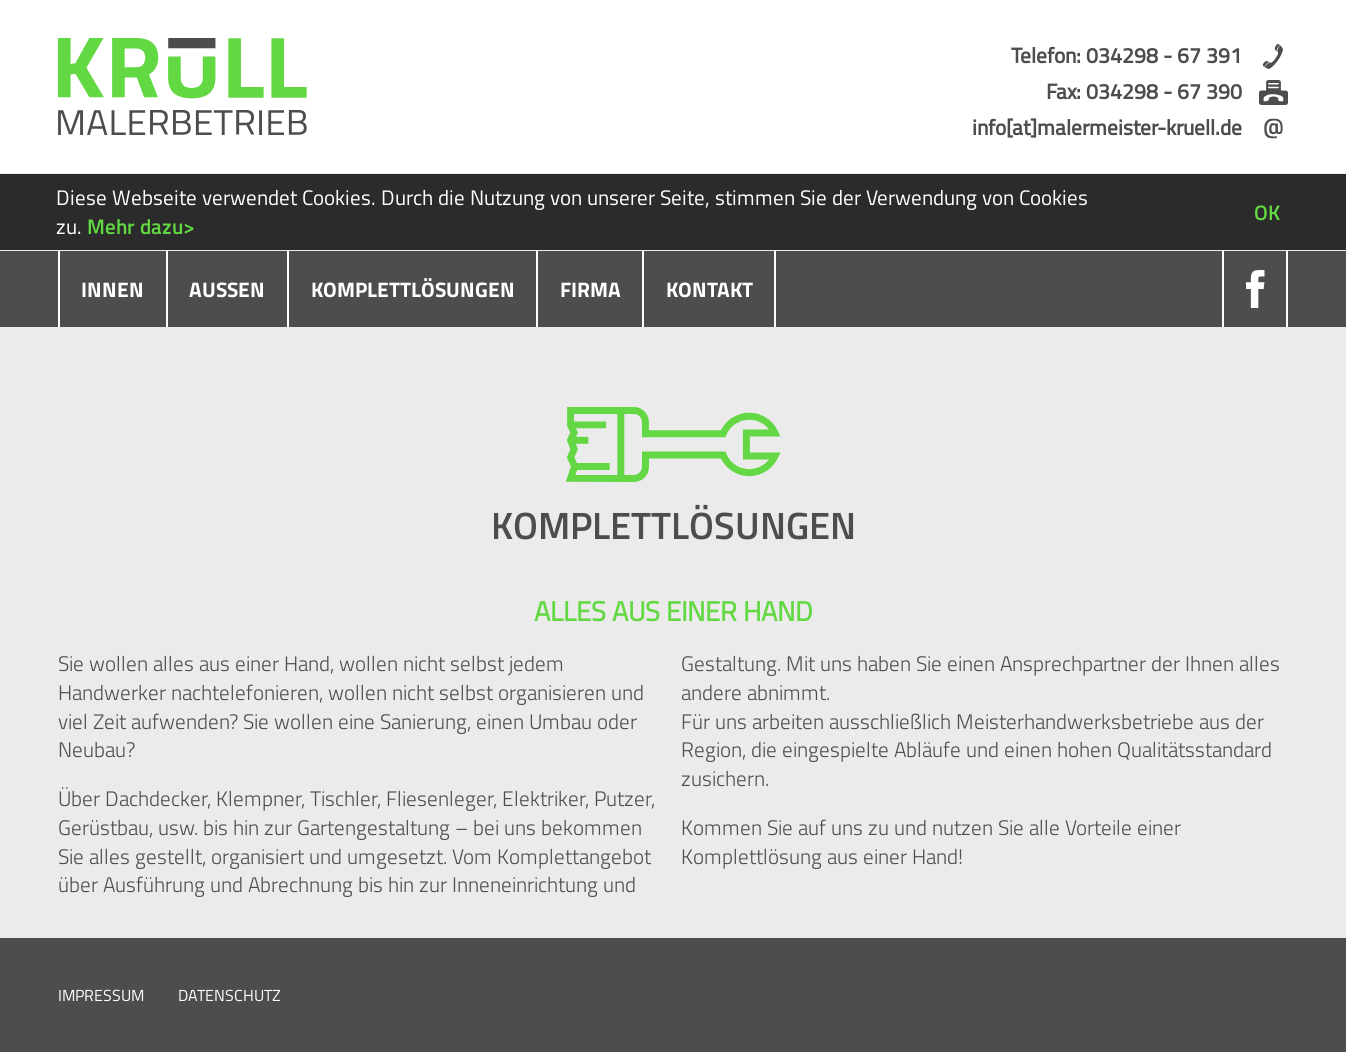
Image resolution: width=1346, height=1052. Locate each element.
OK (1267, 212)
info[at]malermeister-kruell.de (1107, 127)
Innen (112, 289)
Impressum (101, 995)
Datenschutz (229, 995)
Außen (227, 289)
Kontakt (709, 289)
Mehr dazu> (141, 226)
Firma (590, 289)
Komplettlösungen (413, 289)
